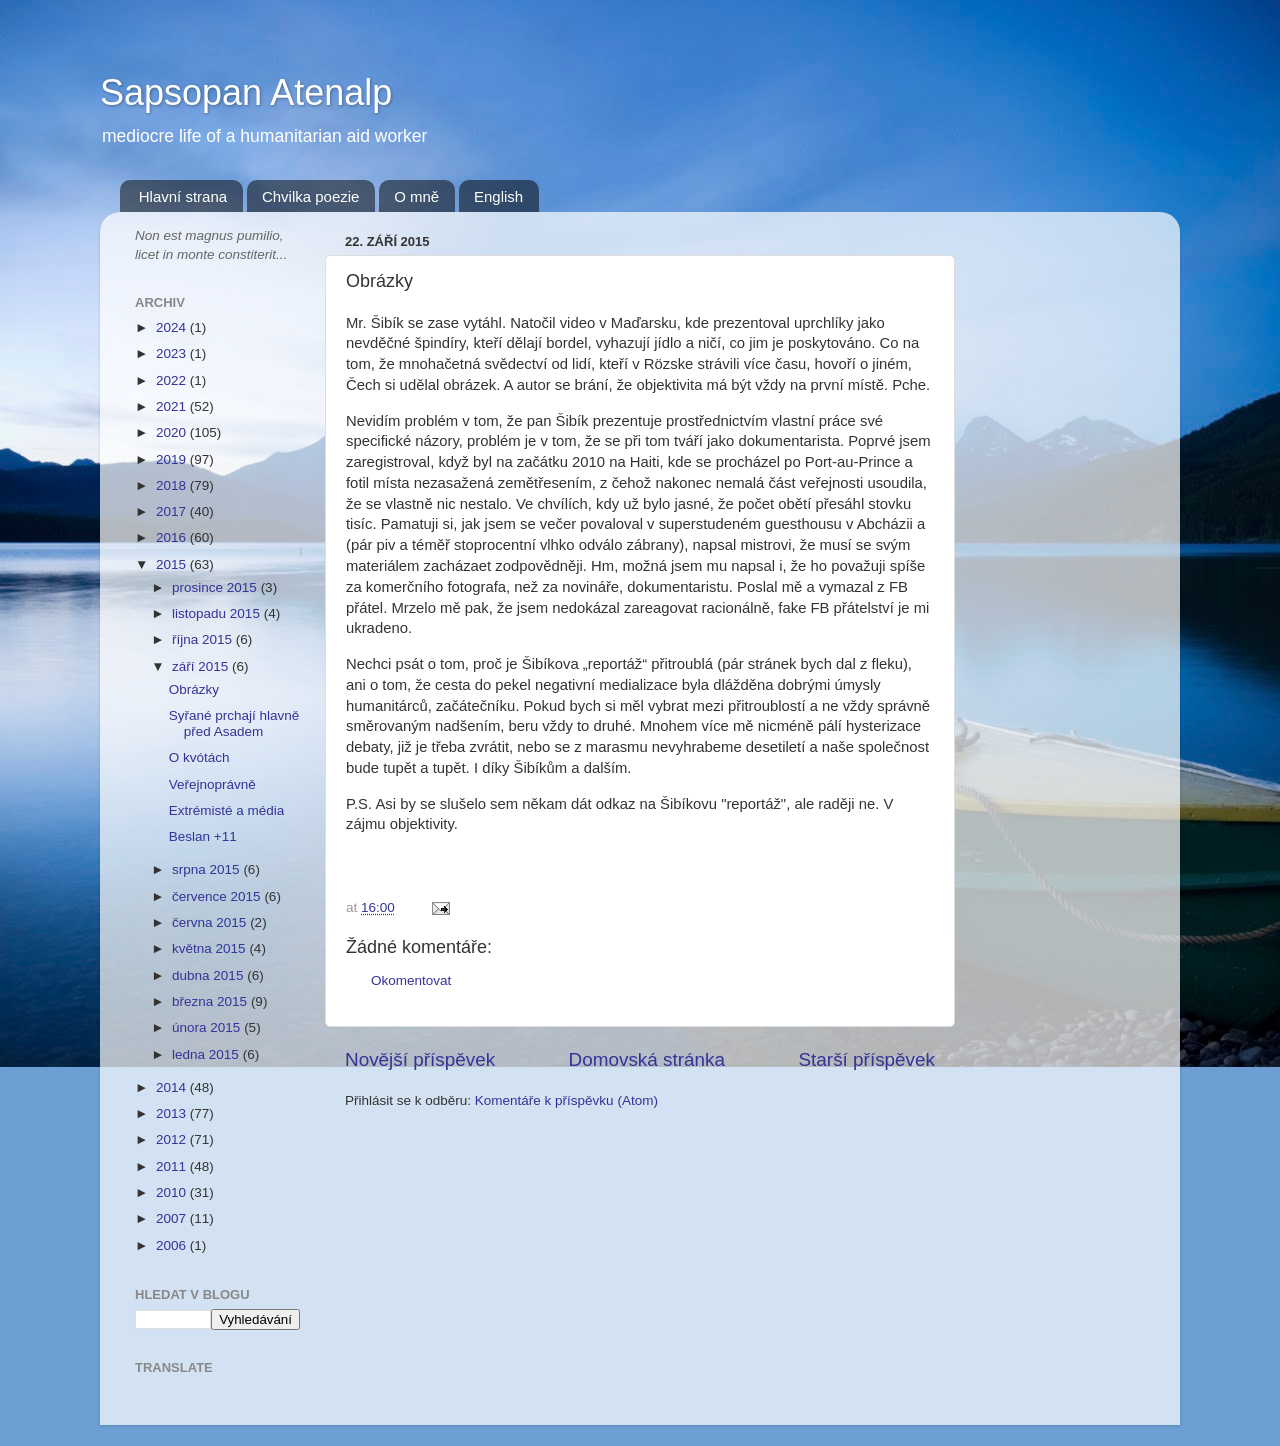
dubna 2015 (209, 975)
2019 (173, 459)
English (498, 196)
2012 (173, 1139)
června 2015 (211, 922)
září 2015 (202, 666)
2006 (173, 1245)
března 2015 (211, 1001)
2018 (173, 485)
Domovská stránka (647, 1059)
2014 (173, 1087)
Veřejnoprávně (212, 784)
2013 (173, 1113)
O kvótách (199, 757)
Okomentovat (411, 980)
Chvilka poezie (311, 196)
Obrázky (194, 689)
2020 (173, 432)
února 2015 (208, 1027)
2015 (173, 564)
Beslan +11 (203, 836)
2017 (173, 511)
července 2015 (218, 896)
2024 (173, 327)
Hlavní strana (183, 196)
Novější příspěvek (420, 1059)
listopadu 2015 (218, 613)
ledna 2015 (207, 1054)
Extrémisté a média (227, 810)
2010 (173, 1192)
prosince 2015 (216, 587)
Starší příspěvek (867, 1059)
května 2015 (210, 948)
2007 (173, 1218)
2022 (173, 380)
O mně (416, 196)
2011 (173, 1166)
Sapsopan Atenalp (246, 92)
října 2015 (204, 639)
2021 (173, 406)
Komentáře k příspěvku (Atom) (566, 1100)
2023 (173, 353)
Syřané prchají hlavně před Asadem (234, 723)
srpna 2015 (207, 869)
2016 (173, 537)
